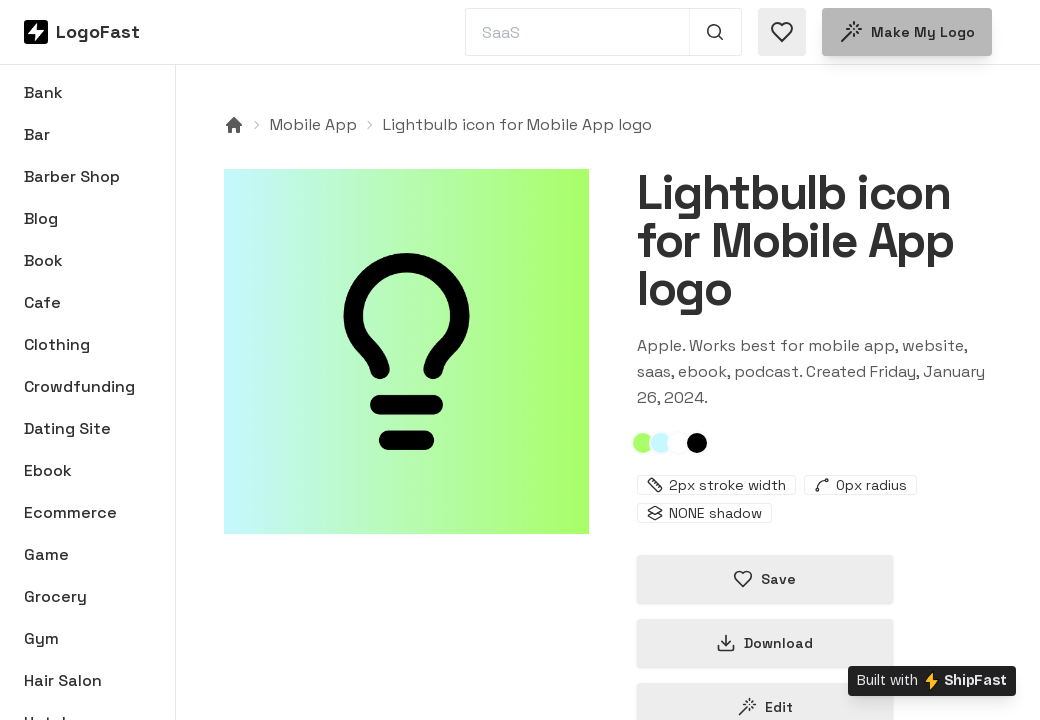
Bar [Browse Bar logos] (37, 134)
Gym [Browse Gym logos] (41, 638)
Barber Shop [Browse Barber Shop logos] (72, 176)
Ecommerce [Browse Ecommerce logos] (70, 512)
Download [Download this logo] (764, 643)
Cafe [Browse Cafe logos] (42, 302)
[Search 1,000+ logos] (715, 32)
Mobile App (313, 124)
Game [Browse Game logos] (46, 554)
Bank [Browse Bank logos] (43, 92)
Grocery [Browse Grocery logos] (55, 596)
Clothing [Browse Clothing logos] (57, 344)
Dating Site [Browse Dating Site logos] (67, 428)
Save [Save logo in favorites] (764, 579)
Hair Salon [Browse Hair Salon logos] (63, 680)
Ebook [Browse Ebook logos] (48, 470)
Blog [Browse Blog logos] (41, 218)
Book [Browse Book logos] (43, 260)
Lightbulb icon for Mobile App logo (517, 124)
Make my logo (907, 32)
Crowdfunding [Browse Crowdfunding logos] (79, 386)
